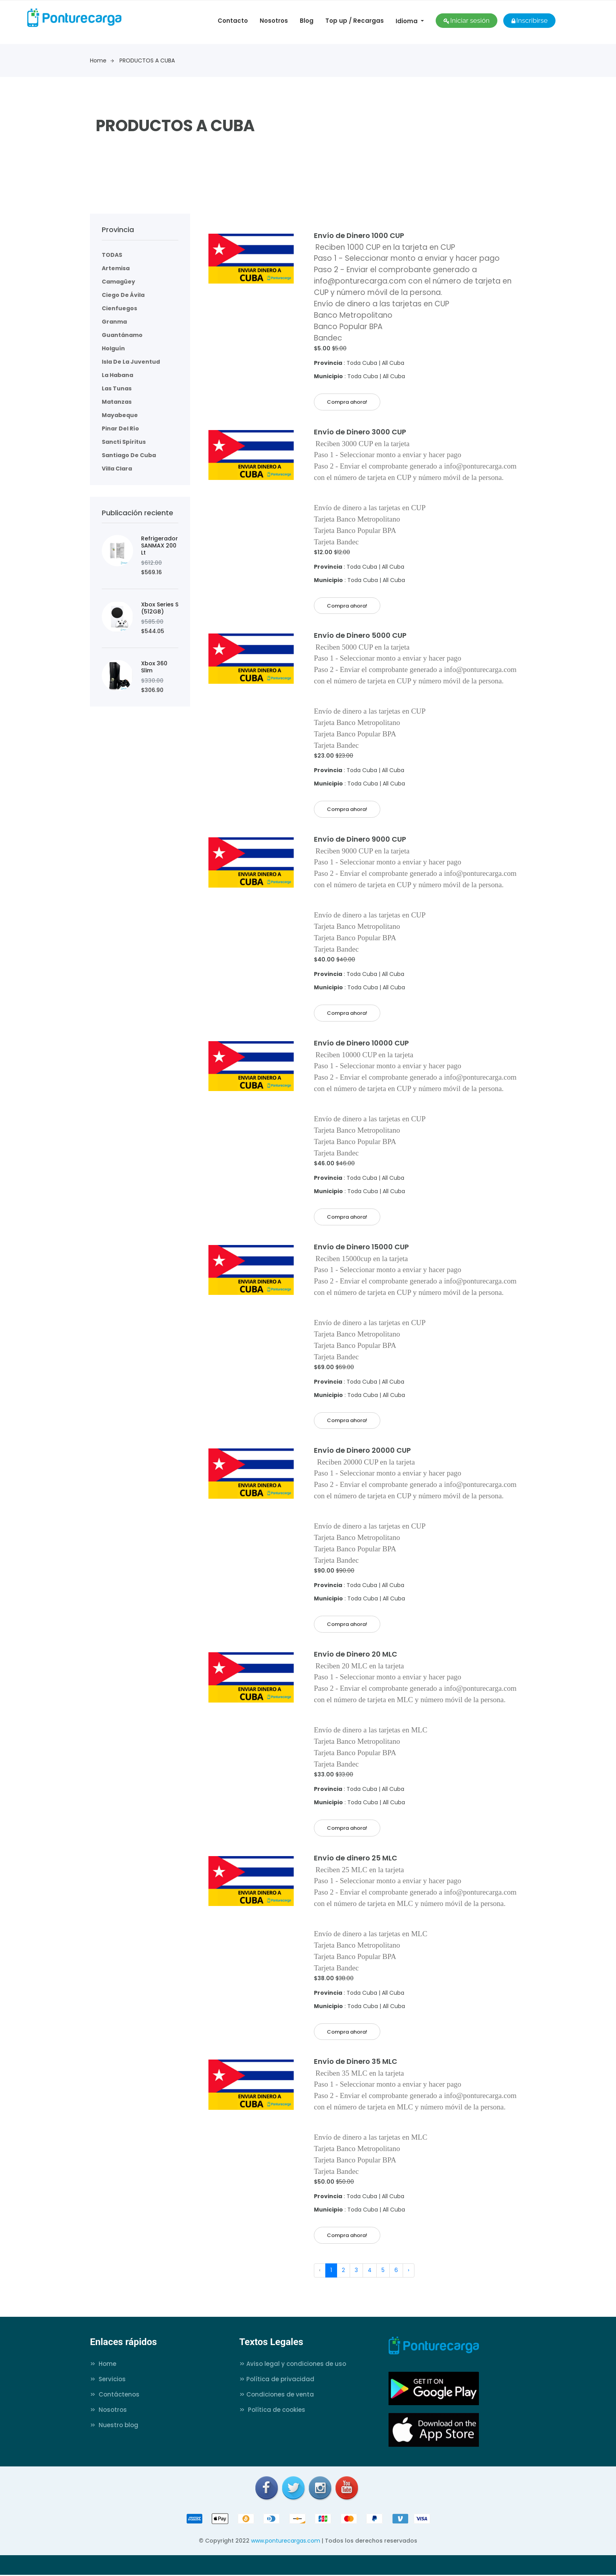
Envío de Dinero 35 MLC (355, 2062)
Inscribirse (529, 20)
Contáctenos (114, 2395)
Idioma (407, 21)
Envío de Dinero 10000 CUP (361, 1043)
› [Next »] (408, 2271)
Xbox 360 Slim (154, 667)
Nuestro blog (114, 2426)
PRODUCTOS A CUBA (147, 60)
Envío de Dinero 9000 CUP (360, 839)
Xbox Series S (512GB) (159, 608)
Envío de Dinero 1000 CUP (359, 235)
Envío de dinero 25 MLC (355, 1859)
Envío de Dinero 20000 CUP (362, 1451)
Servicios (108, 2380)
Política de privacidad (276, 2380)
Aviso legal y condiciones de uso (292, 2365)
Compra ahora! (347, 402)
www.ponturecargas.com (285, 2542)
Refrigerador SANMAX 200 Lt (159, 545)
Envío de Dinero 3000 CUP (360, 432)
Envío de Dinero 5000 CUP (360, 636)
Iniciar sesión (467, 20)
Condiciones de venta (276, 2395)
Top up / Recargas (354, 20)
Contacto (233, 20)
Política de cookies (272, 2411)
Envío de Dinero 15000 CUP (361, 1247)
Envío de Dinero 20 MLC (355, 1655)
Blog (307, 20)
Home (102, 60)
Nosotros (274, 20)
